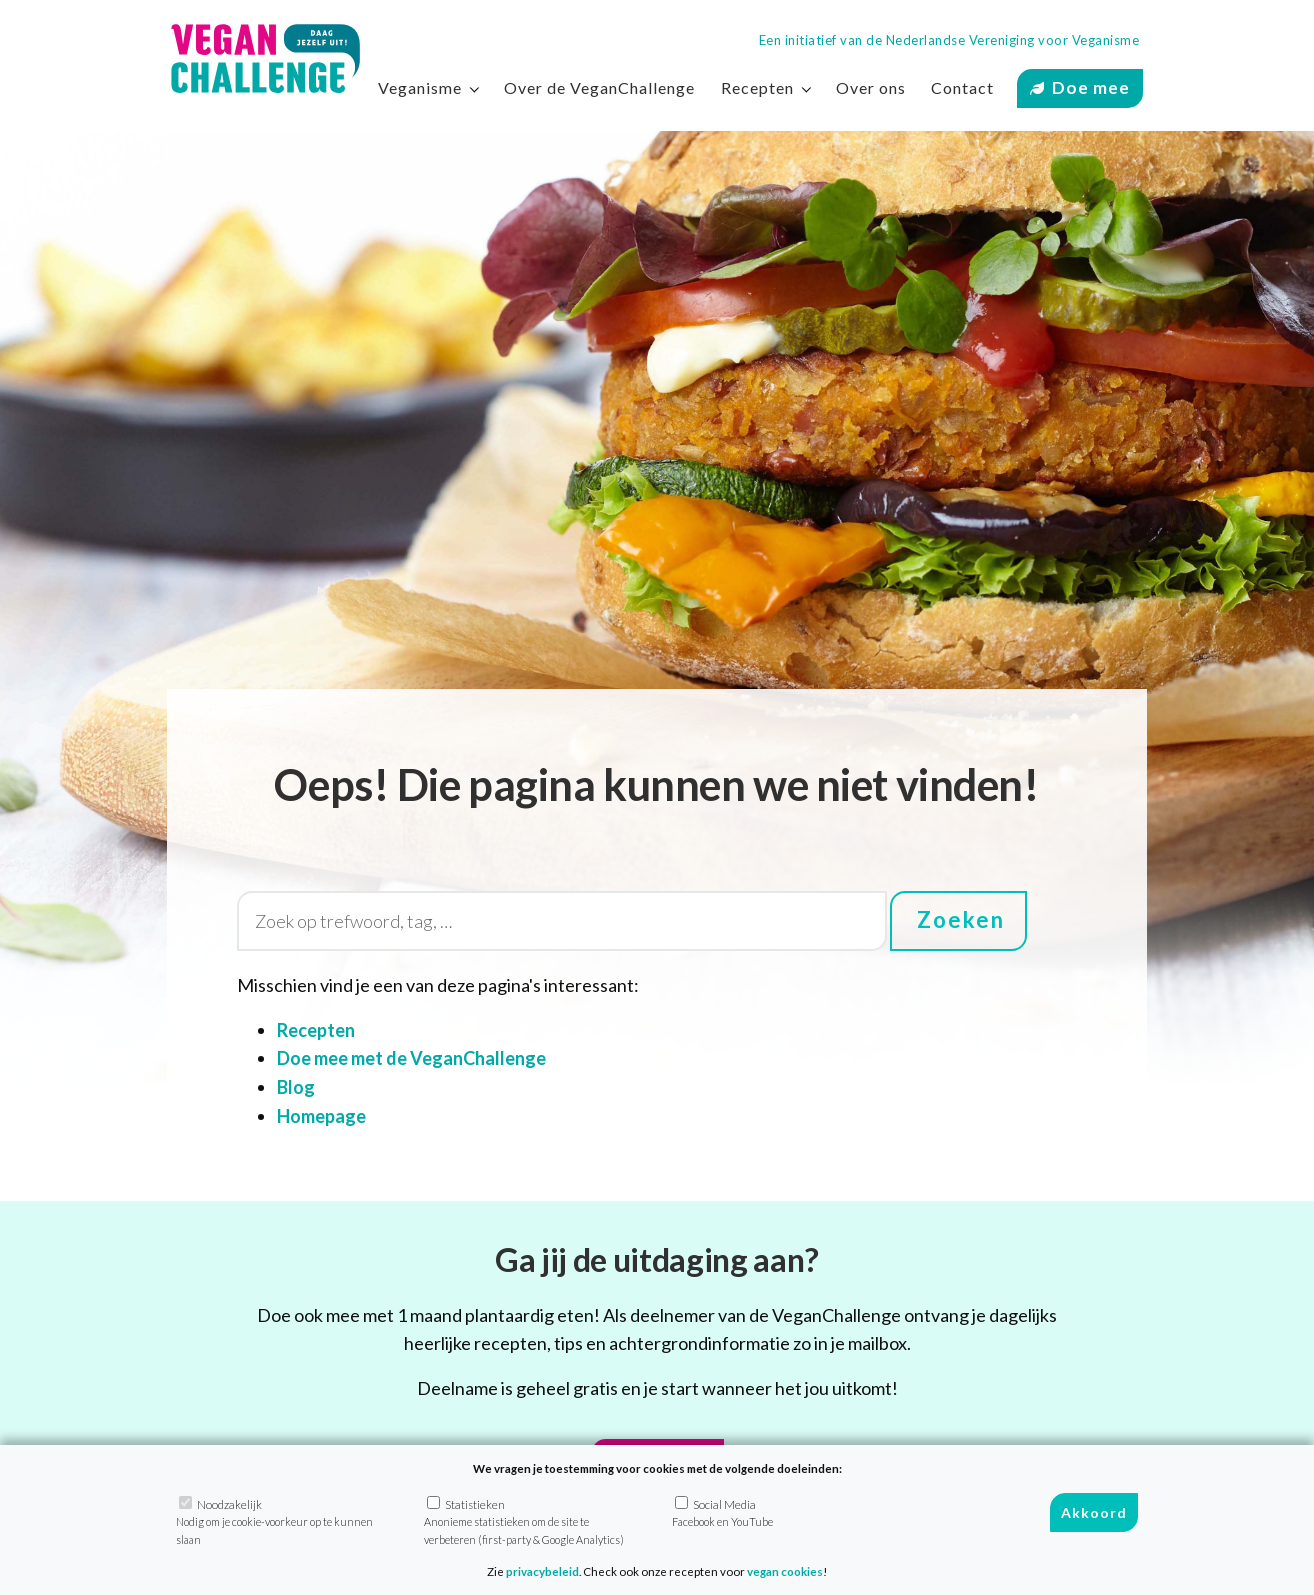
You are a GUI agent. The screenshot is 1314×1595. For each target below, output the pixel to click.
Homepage (321, 1116)
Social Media (722, 1512)
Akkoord (1094, 1512)
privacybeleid (542, 1571)
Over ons (871, 87)
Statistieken (524, 1521)
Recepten (757, 87)
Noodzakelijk (274, 1521)
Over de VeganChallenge (599, 87)
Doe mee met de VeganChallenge (411, 1058)
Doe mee (1091, 87)
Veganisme (420, 87)
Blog (296, 1087)
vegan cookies (785, 1571)
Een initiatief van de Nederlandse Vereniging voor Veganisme (949, 40)
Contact (962, 87)
